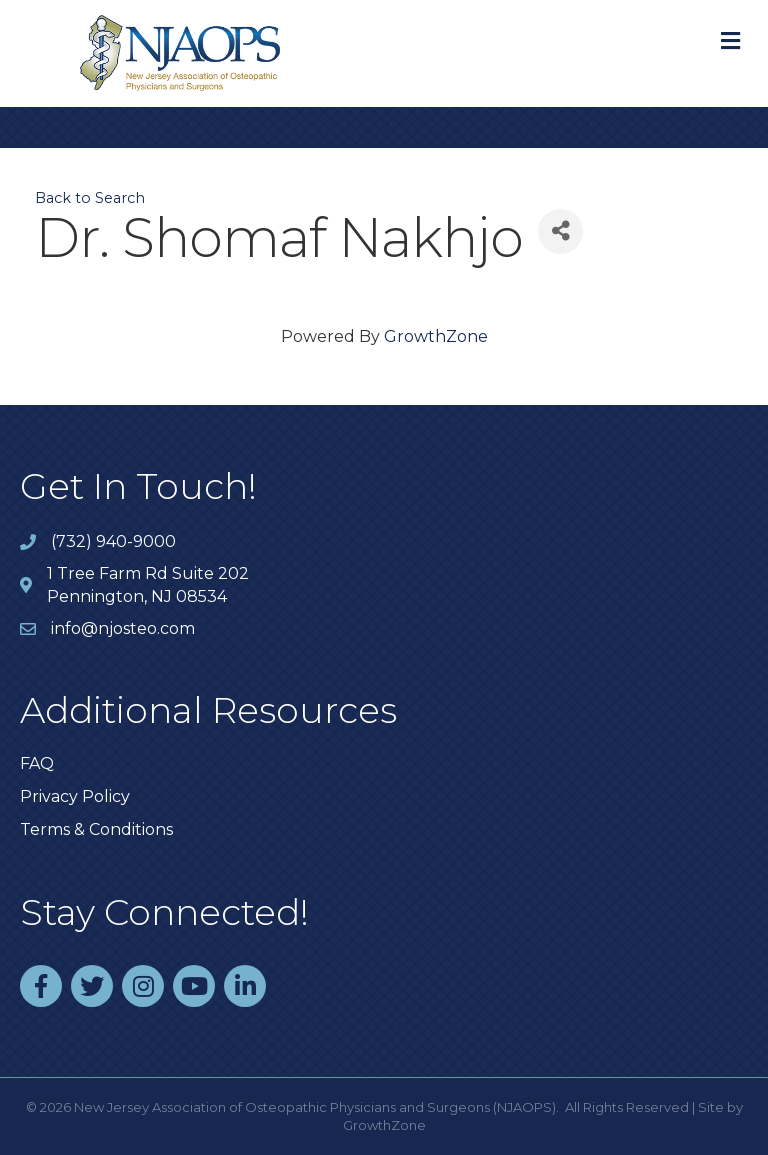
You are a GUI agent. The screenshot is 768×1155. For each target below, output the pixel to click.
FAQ (37, 763)
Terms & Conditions (96, 829)
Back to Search (90, 198)
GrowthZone (436, 336)
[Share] (560, 231)
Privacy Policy (75, 796)
